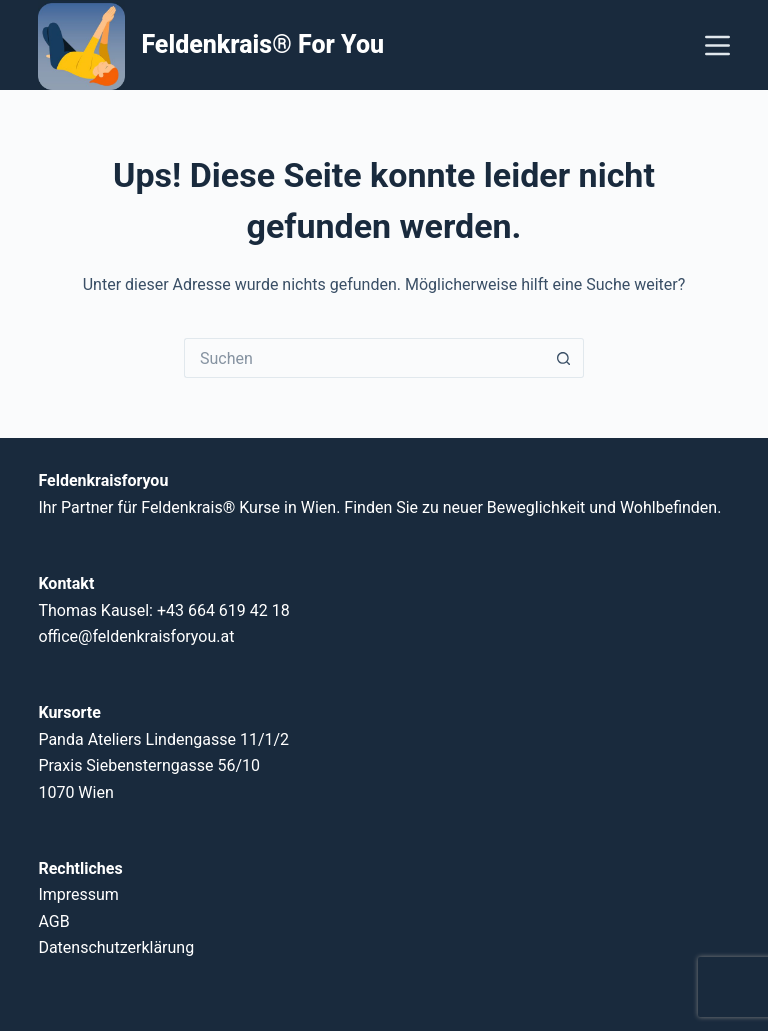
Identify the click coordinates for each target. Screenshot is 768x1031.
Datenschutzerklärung (116, 947)
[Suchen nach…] (364, 358)
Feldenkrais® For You (262, 44)
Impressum (78, 894)
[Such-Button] (564, 358)
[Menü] (717, 45)
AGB (53, 921)
